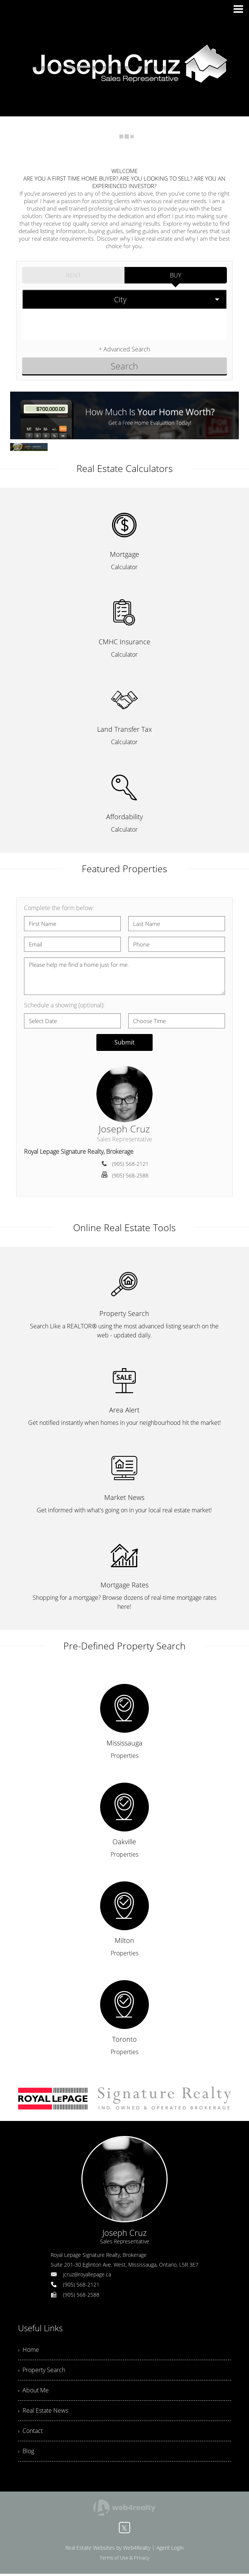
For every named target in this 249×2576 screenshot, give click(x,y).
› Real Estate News (43, 2412)
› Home (28, 2350)
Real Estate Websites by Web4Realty (107, 2549)
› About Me (33, 2391)
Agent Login (170, 2549)
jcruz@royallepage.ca (87, 2274)
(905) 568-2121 (130, 1163)
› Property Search (41, 2370)
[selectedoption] (124, 299)
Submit (124, 1042)
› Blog (26, 2453)
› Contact (30, 2432)
